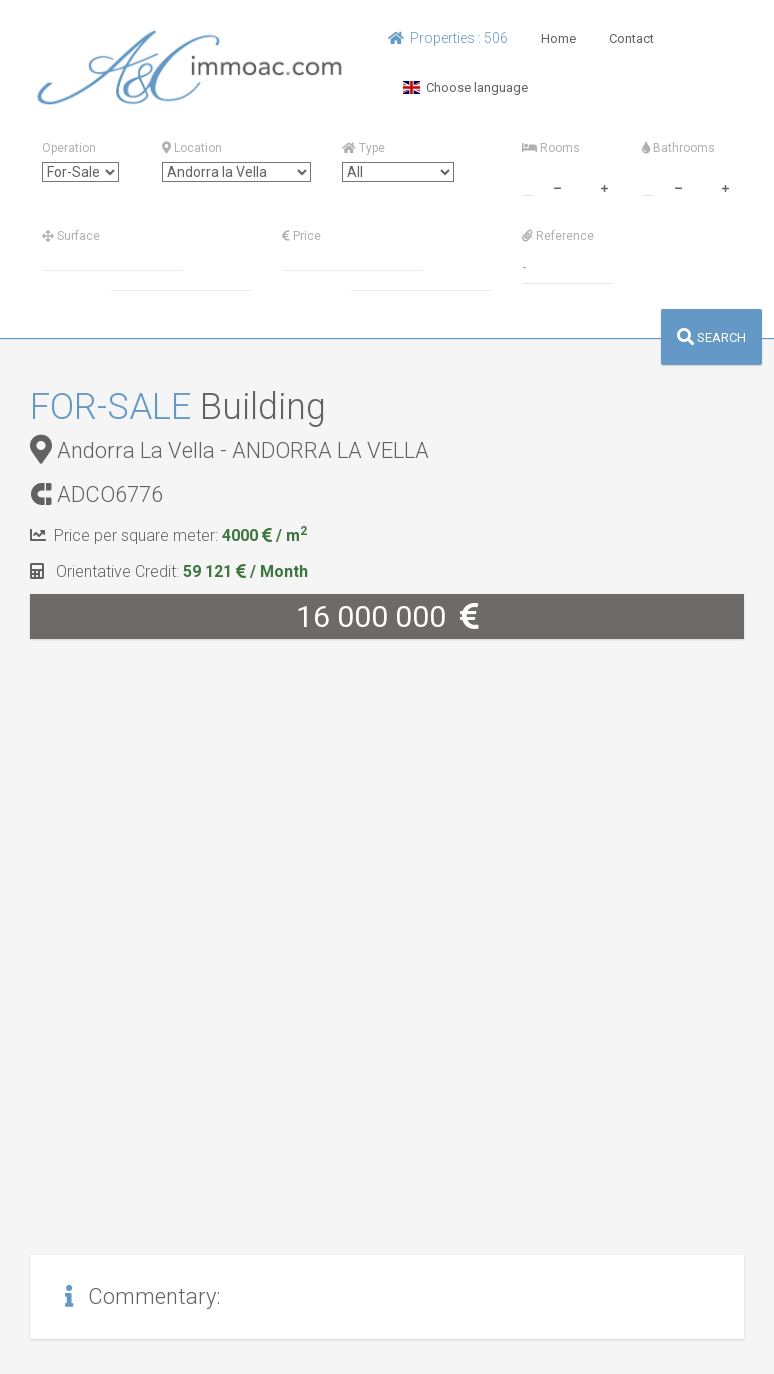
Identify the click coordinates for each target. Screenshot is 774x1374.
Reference (558, 236)
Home (558, 38)
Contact (631, 38)
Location (192, 148)
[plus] (604, 186)
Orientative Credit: (169, 571)
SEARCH (711, 337)
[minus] (557, 186)
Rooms (551, 148)
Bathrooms (678, 148)
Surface (71, 236)
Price (301, 236)
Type (363, 148)
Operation (69, 148)
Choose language (465, 87)
